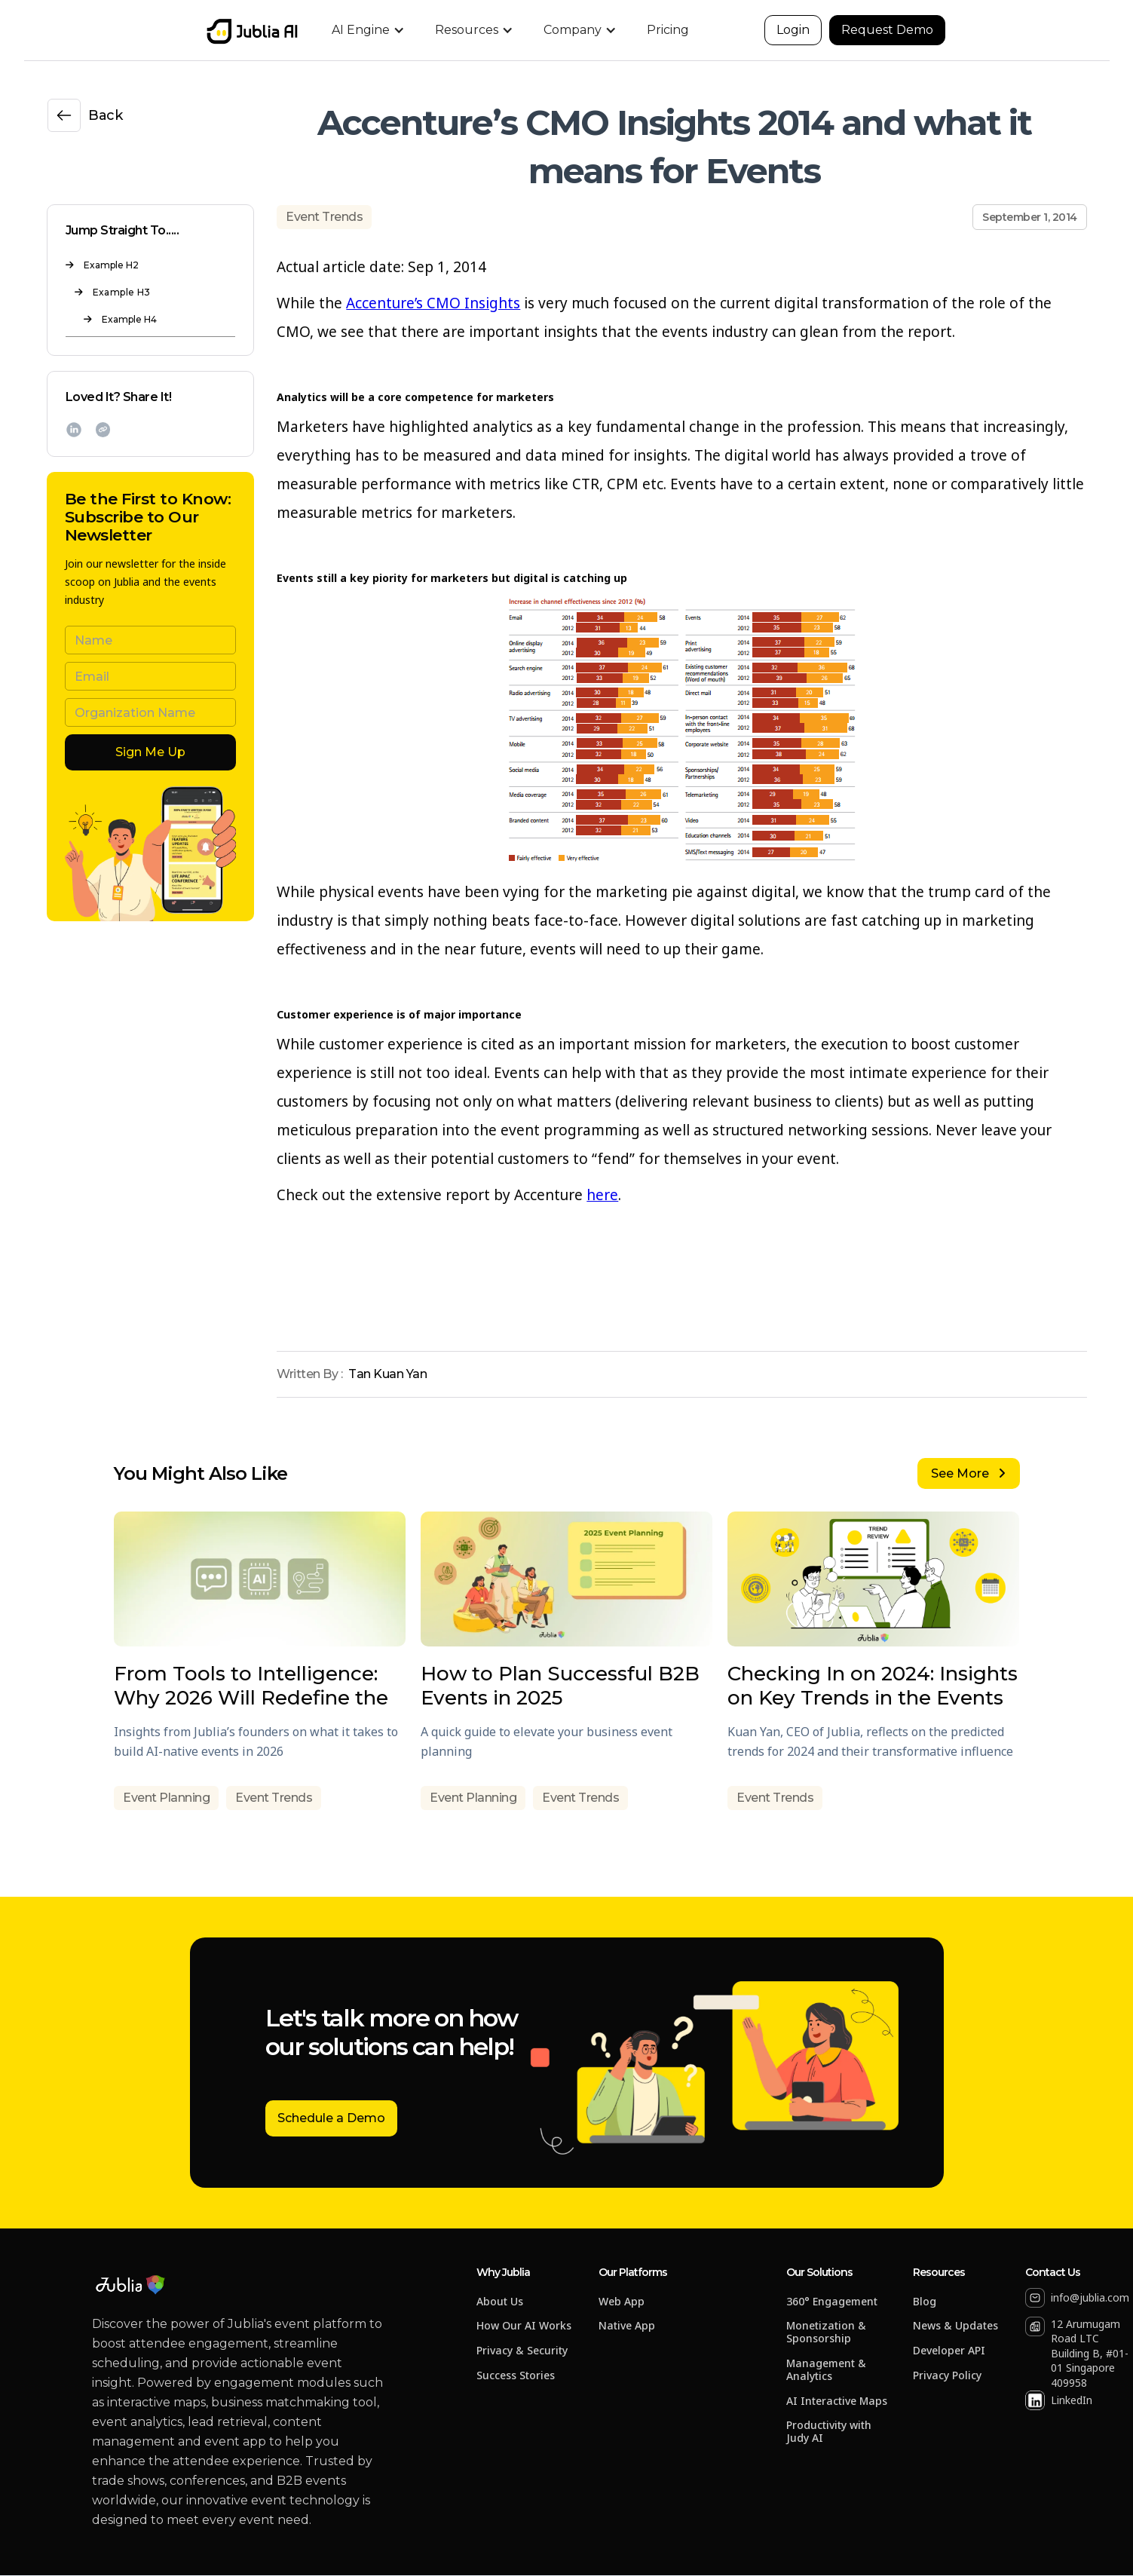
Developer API (949, 2351)
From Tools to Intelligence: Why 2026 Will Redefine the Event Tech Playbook (251, 1686)
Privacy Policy (947, 2375)
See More (968, 1473)
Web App (622, 2302)
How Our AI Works (523, 2326)
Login (793, 30)
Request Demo (887, 30)
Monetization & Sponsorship (826, 2332)
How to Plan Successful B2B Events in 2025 (560, 1686)
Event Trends (324, 217)
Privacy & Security (522, 2351)
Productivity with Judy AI (828, 2432)
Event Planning (166, 1797)
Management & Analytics (826, 2370)
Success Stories (515, 2375)
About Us (499, 2302)
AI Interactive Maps (836, 2401)
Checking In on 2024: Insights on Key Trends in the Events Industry (872, 1686)
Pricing (668, 30)
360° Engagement (831, 2302)
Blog (924, 2302)
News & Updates (955, 2326)
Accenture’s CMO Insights (433, 303)
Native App (627, 2326)
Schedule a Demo (331, 2118)
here (602, 1195)
